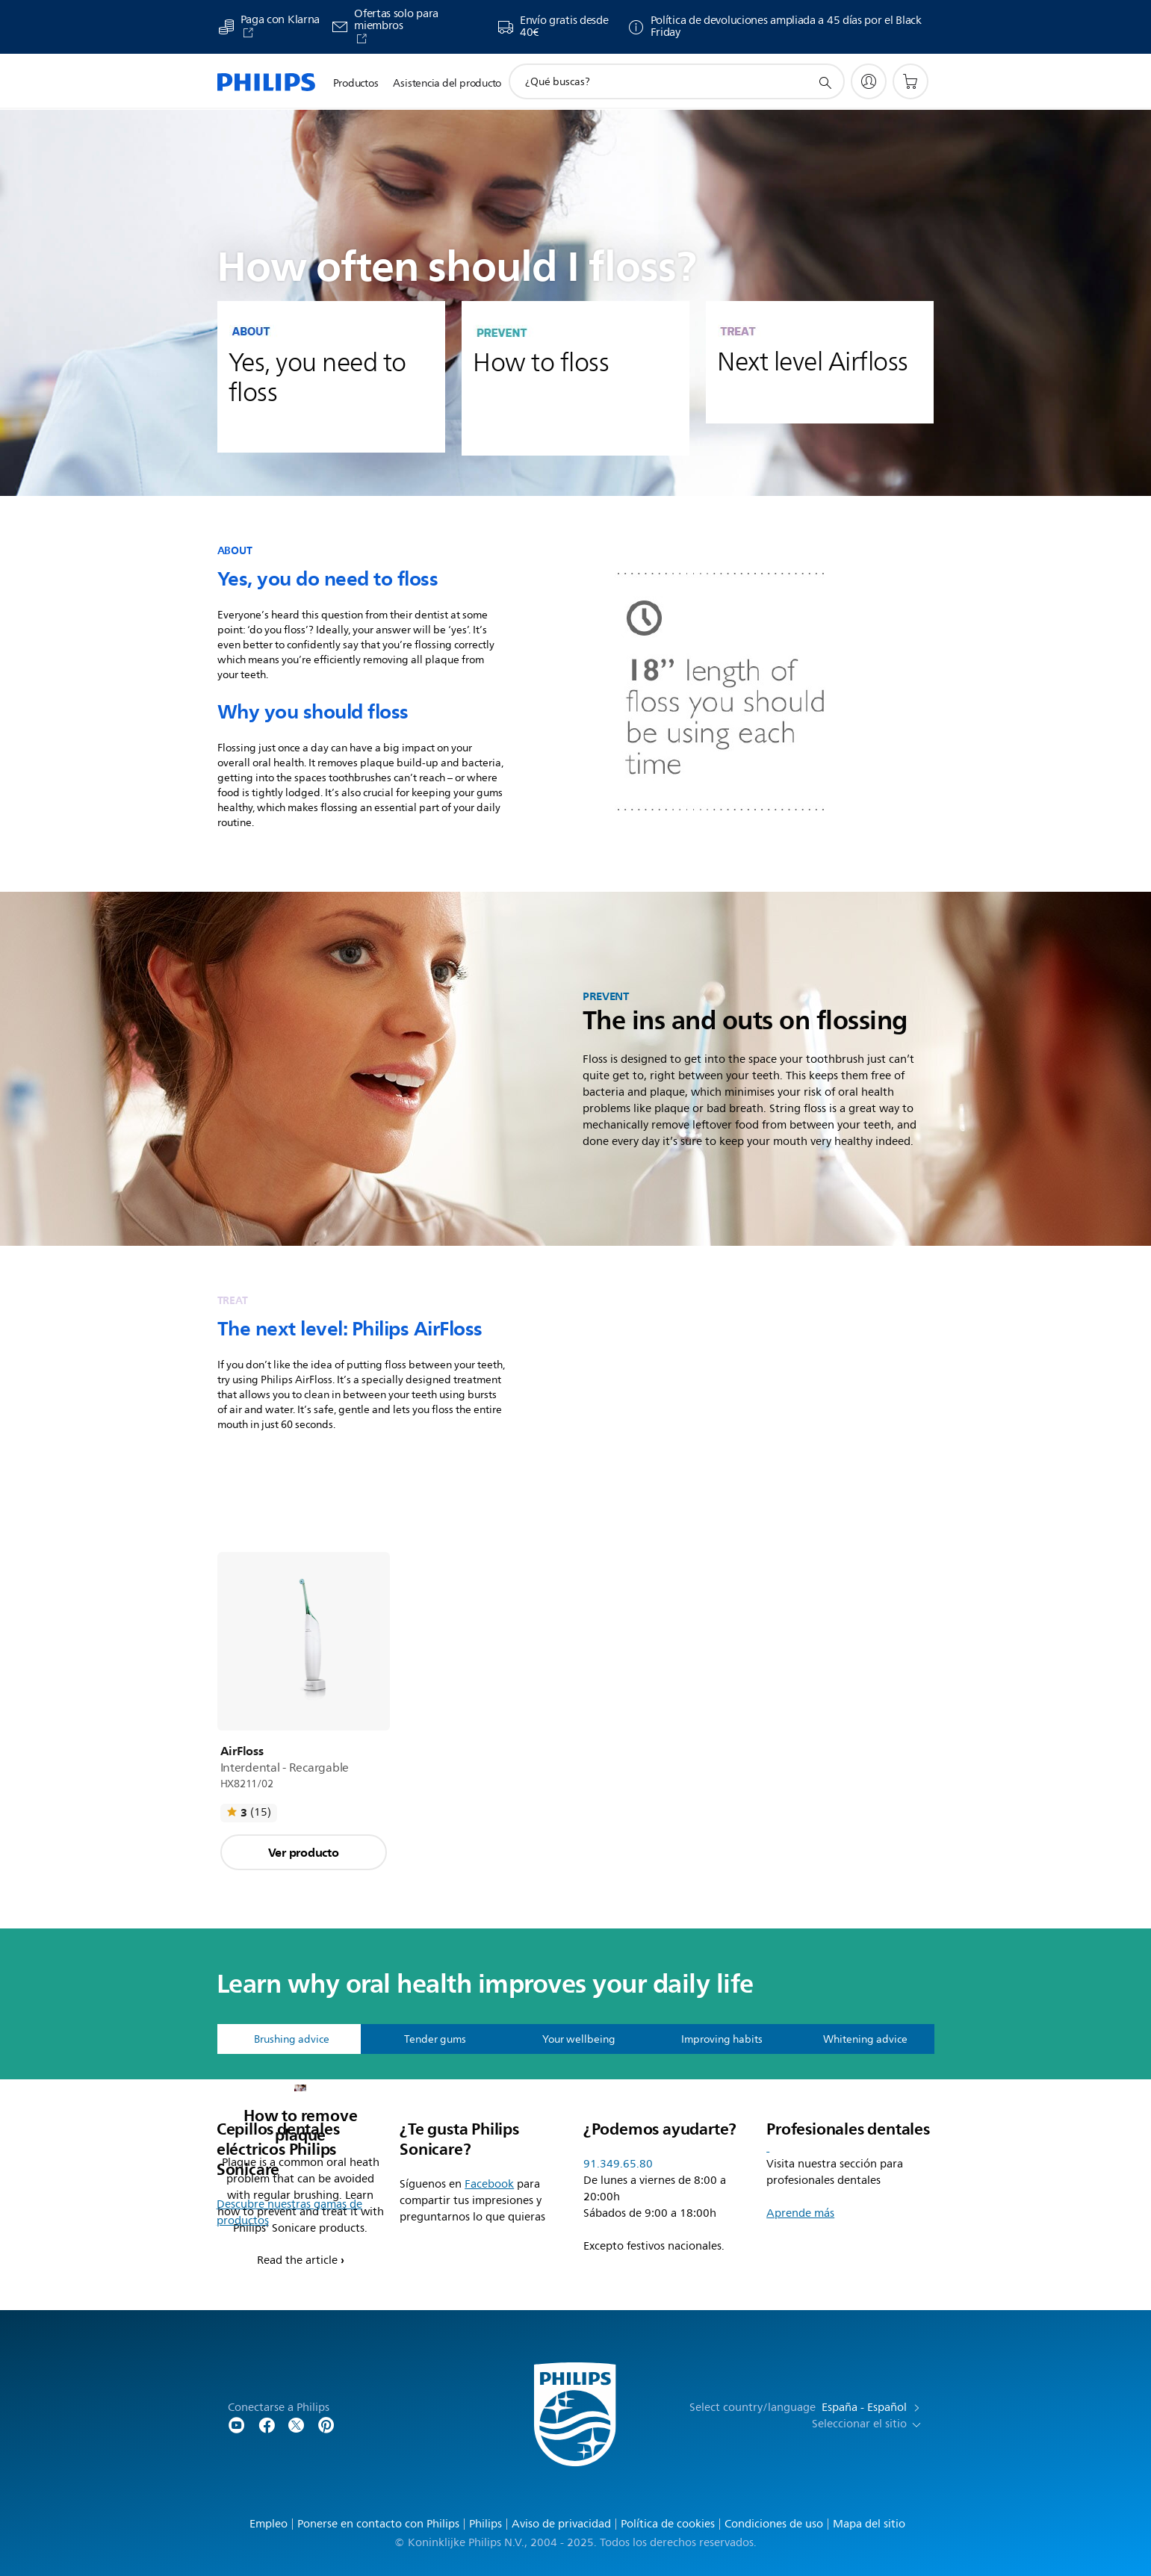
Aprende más (800, 2213)
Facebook (489, 2184)
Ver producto (303, 1852)
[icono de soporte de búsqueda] (825, 82)
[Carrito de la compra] (910, 81)
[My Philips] (869, 81)
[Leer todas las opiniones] (248, 1813)
